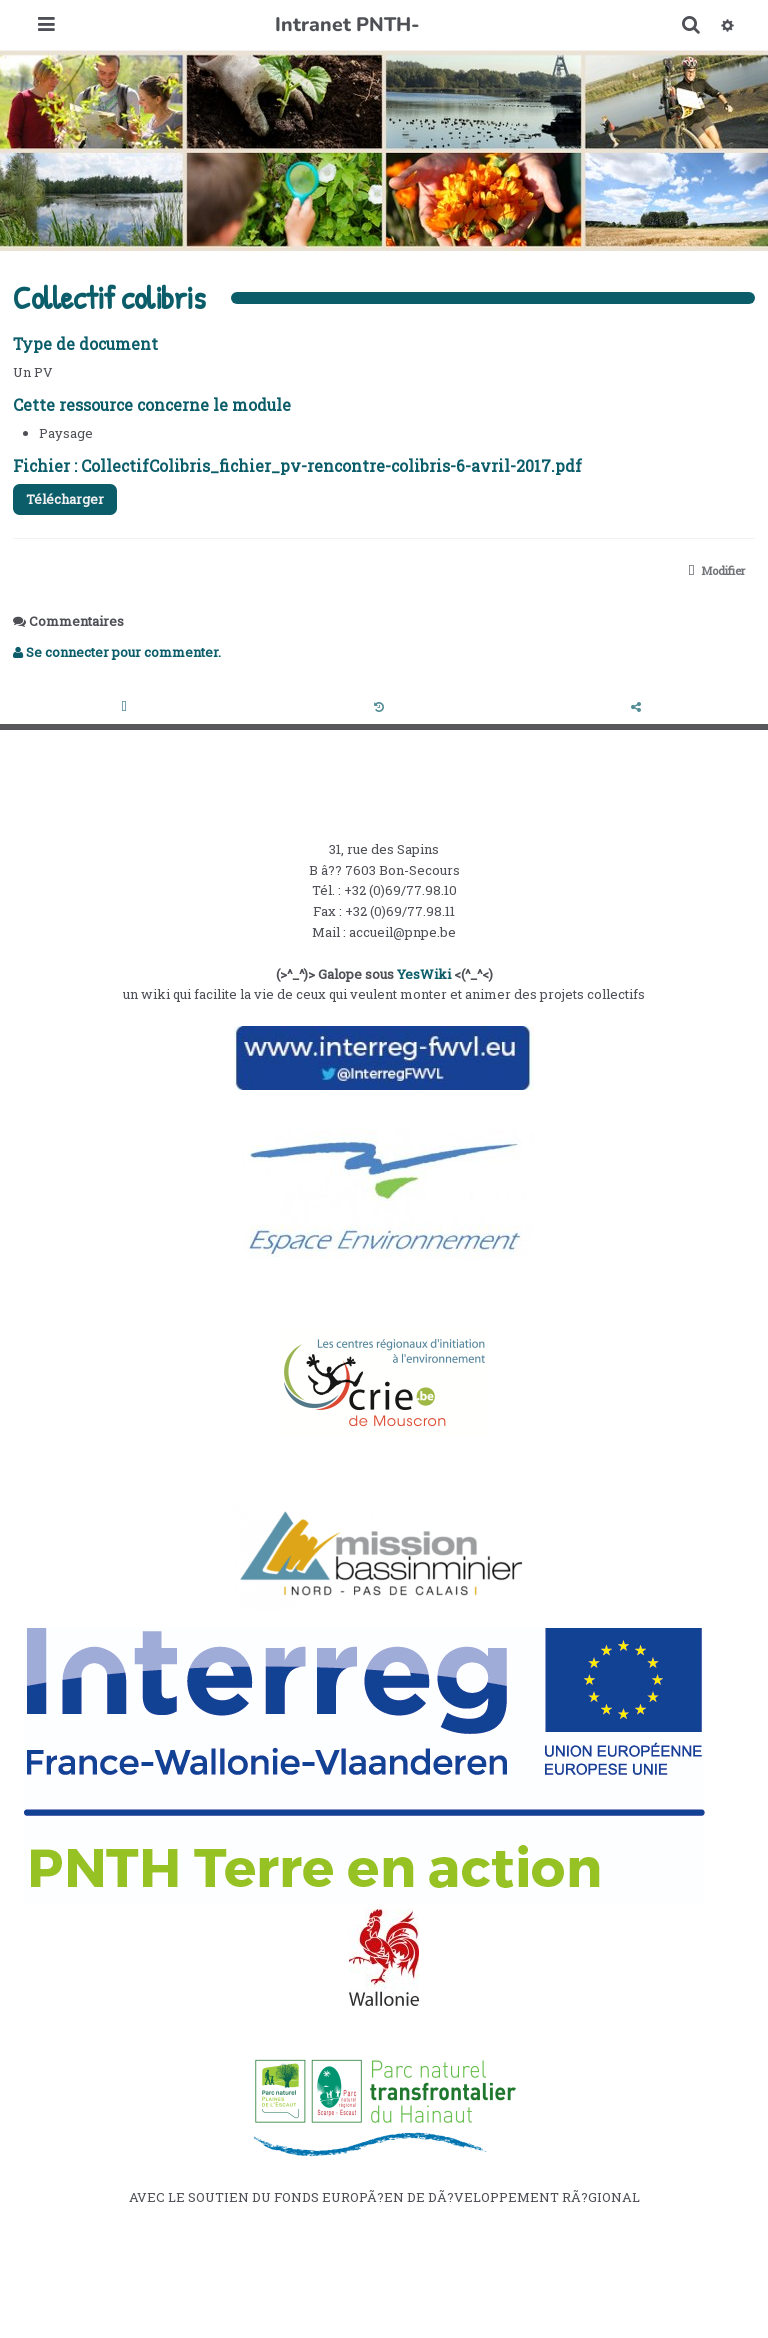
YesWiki (424, 974)
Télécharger (65, 499)
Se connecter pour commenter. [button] (117, 652)
